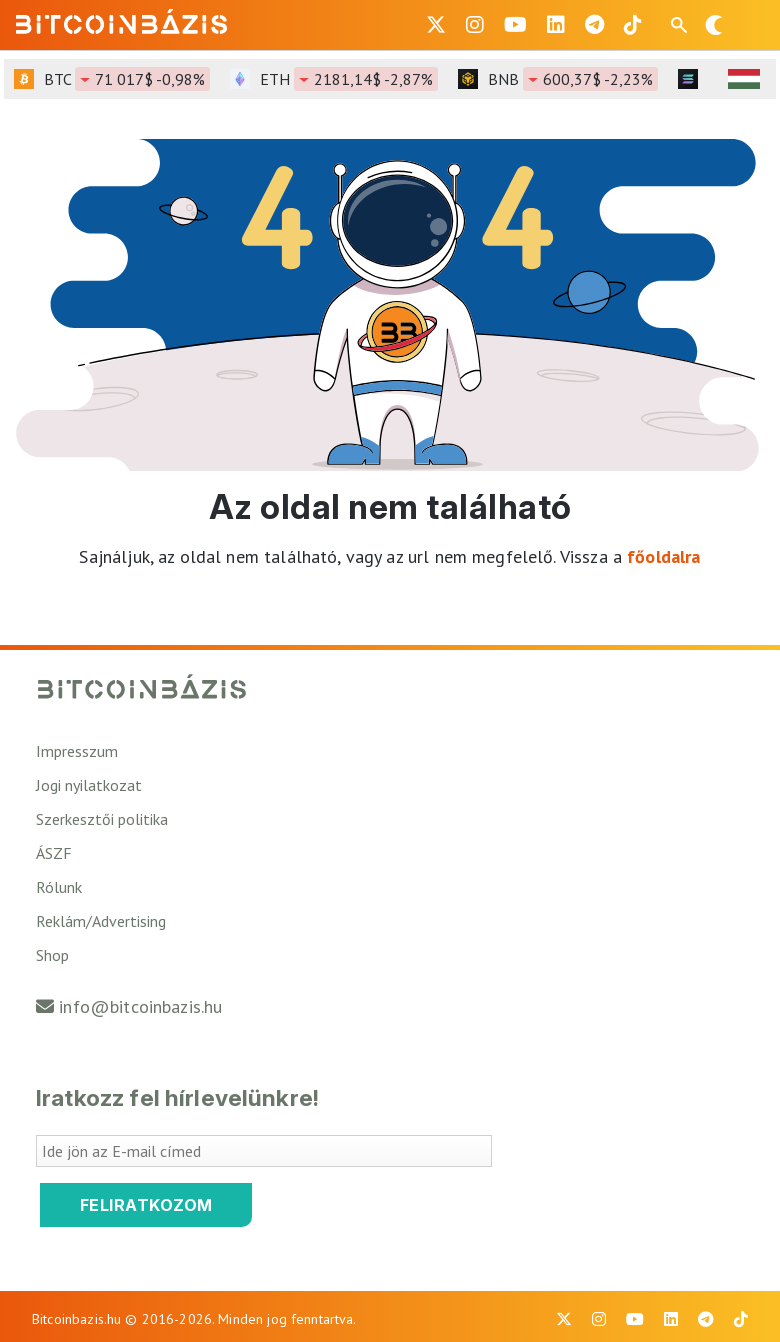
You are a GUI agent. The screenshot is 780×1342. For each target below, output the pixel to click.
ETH (349, 79)
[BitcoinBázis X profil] (436, 25)
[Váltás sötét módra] (714, 25)
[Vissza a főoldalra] (122, 21)
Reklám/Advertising (101, 921)
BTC (127, 79)
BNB (573, 79)
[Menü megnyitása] (748, 25)
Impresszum (77, 751)
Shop (52, 955)
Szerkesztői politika (102, 819)
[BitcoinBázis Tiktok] (633, 25)
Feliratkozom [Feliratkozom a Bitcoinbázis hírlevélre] (146, 1205)
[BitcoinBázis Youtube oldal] (515, 25)
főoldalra (663, 556)
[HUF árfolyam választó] (744, 79)
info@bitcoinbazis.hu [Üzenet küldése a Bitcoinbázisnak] (140, 1006)
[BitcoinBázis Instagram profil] (475, 25)
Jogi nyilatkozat (89, 785)
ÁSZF (54, 853)
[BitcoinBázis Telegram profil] (594, 25)
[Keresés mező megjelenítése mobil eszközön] (681, 25)
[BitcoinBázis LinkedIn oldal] (556, 25)
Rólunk (59, 887)
